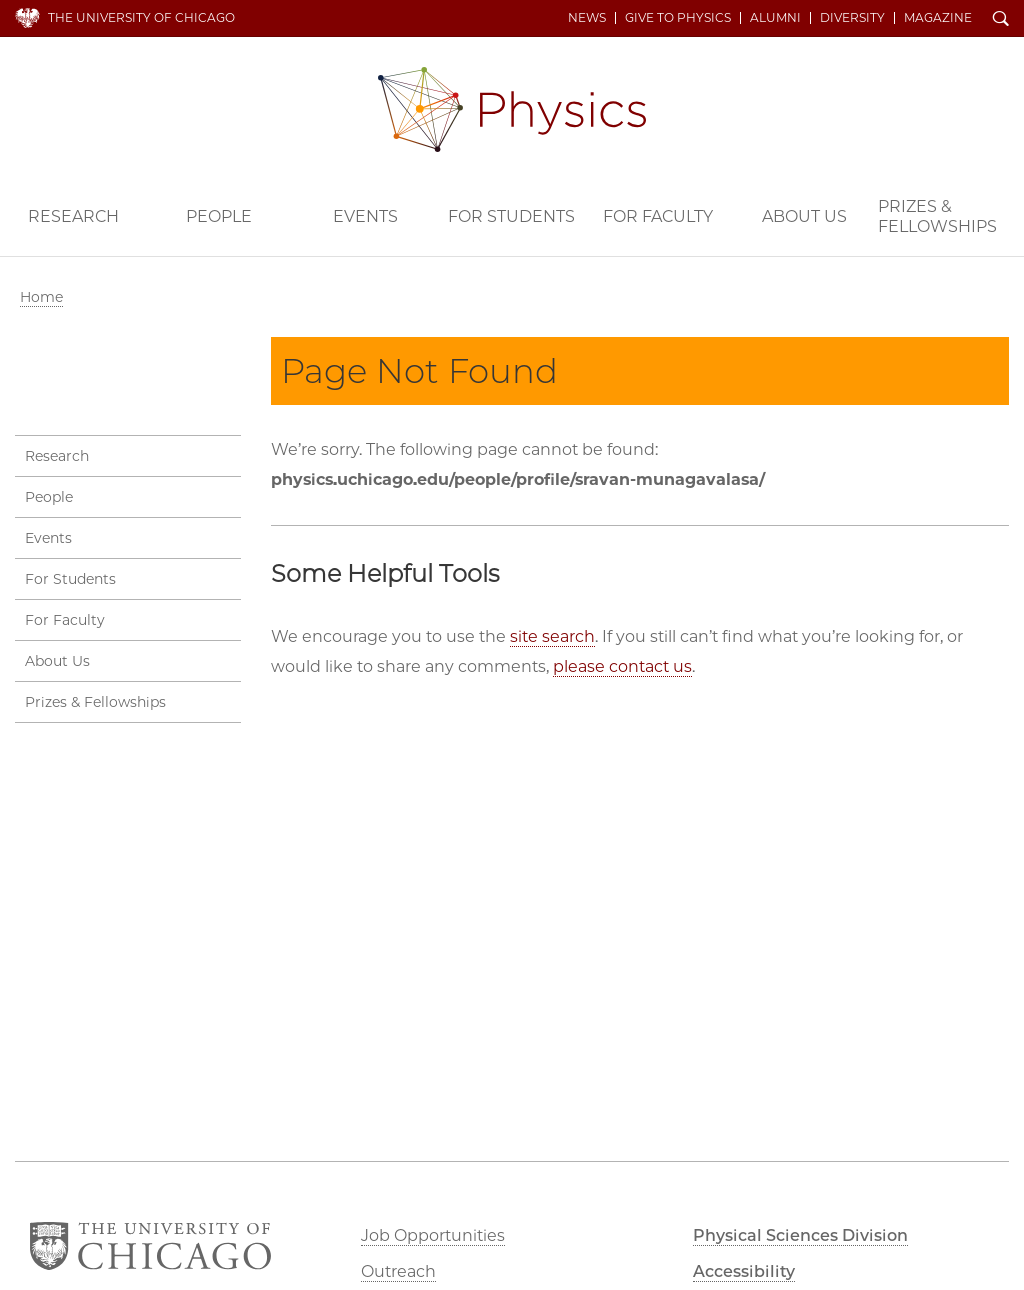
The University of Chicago (141, 17)
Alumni (775, 18)
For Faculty (658, 216)
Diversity (852, 18)
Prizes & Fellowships (937, 216)
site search (552, 636)
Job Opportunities (433, 1235)
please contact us (622, 666)
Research (73, 216)
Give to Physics (678, 18)
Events (365, 216)
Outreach (398, 1271)
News (587, 18)
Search (1001, 20)
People (219, 216)
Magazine (938, 18)
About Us (804, 216)
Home (41, 297)
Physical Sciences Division (800, 1235)
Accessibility (744, 1271)
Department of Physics (512, 109)
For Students (511, 216)
